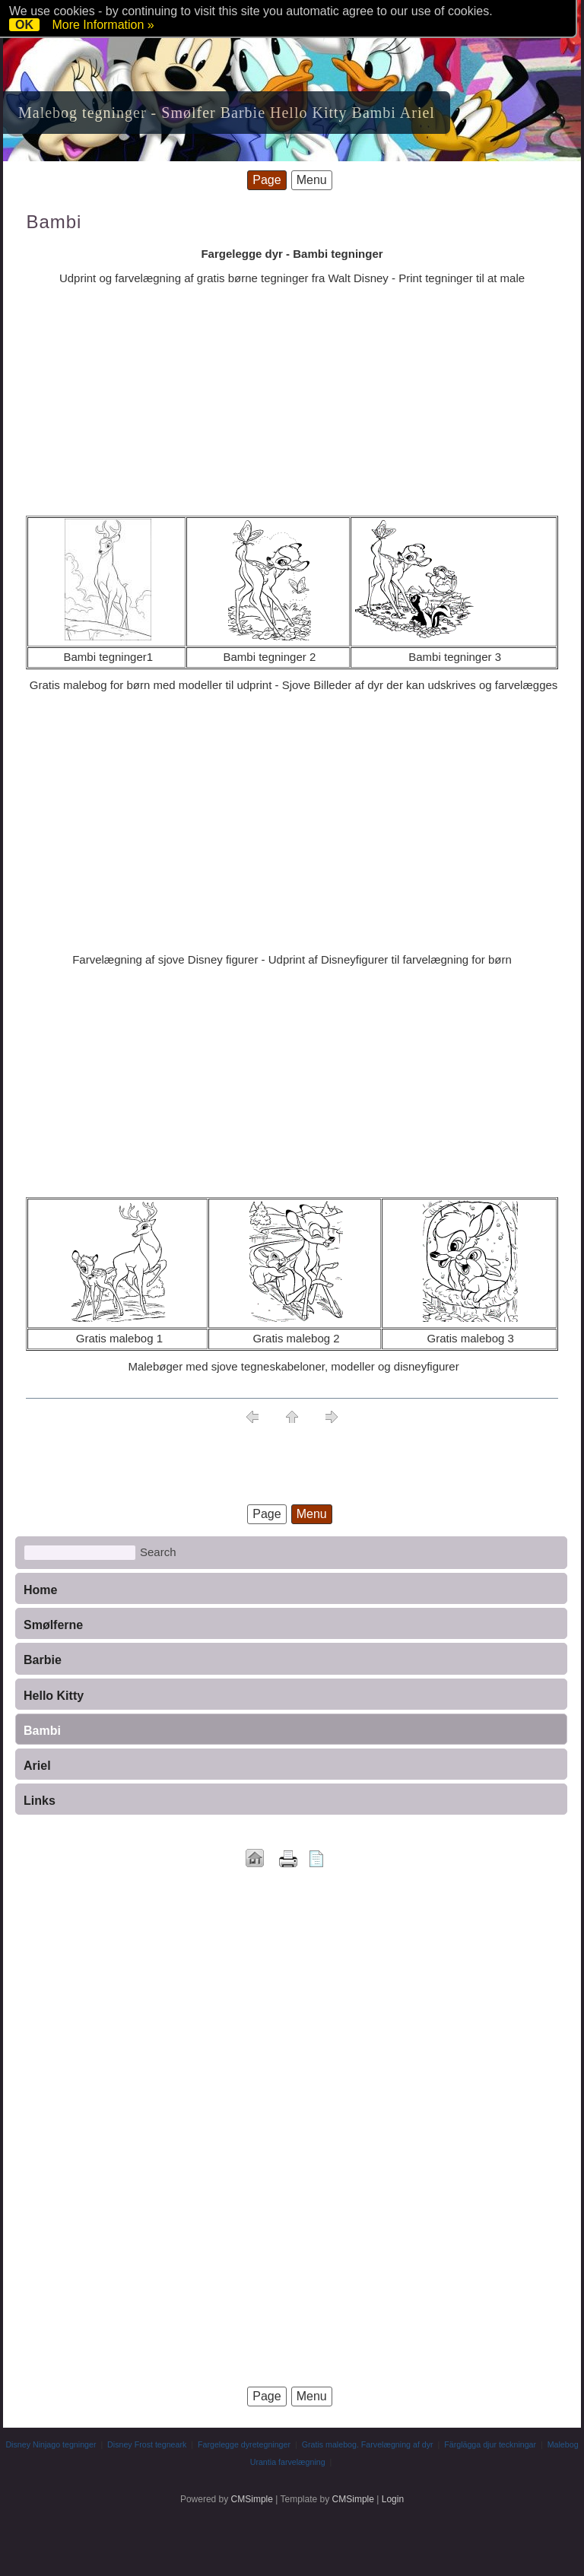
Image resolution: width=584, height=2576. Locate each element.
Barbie (43, 1659)
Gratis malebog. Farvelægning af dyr (367, 2444)
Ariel (37, 1765)
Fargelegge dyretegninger (244, 2444)
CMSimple (252, 2499)
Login (393, 2499)
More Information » (103, 24)
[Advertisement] (291, 401)
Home (40, 1589)
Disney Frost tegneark (146, 2444)
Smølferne (53, 1624)
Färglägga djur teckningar (490, 2444)
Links (40, 1800)
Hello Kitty (54, 1695)
